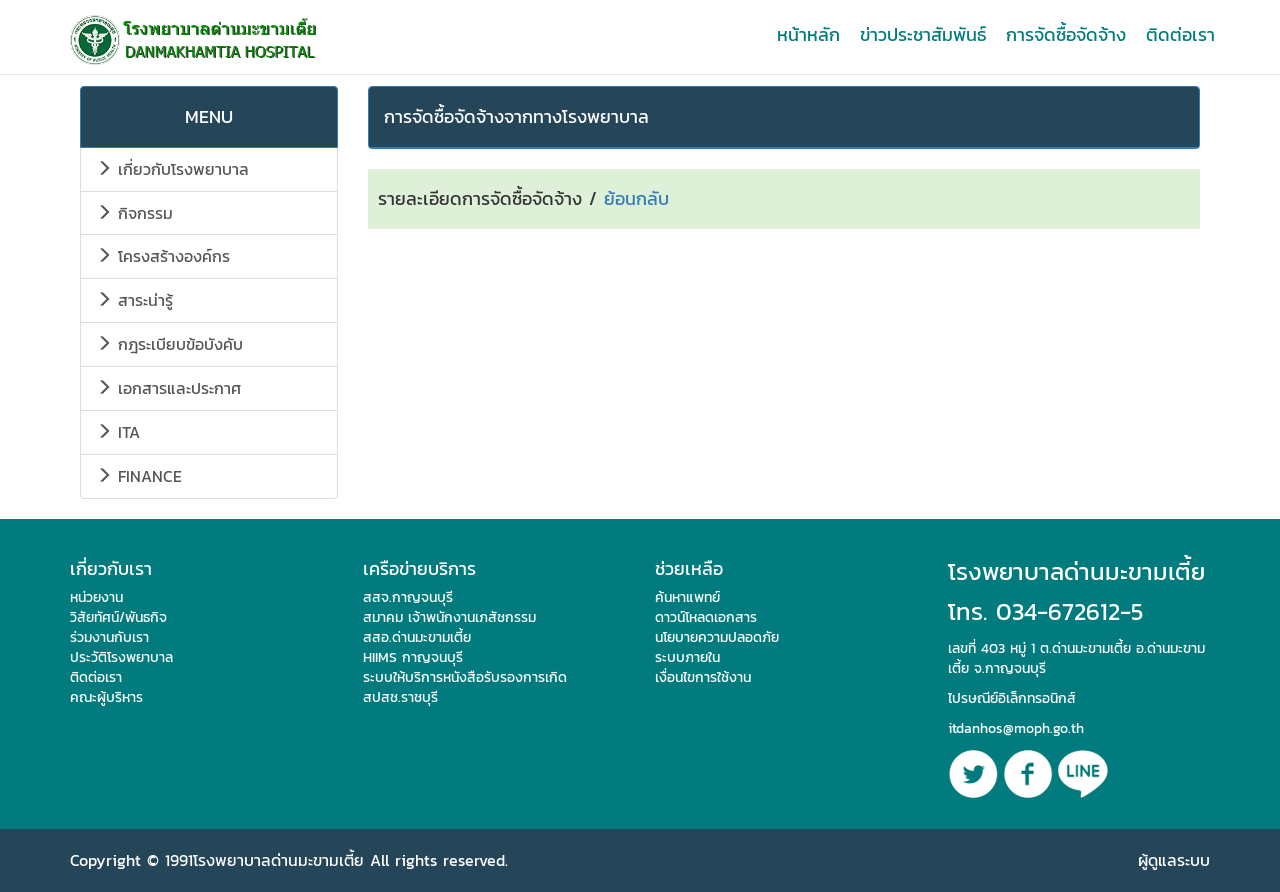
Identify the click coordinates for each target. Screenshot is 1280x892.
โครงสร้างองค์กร (163, 256)
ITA (118, 432)
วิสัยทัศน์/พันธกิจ (118, 617)
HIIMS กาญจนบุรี (413, 657)
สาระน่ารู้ (134, 300)
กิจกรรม (134, 213)
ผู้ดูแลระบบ (1174, 860)
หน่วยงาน (96, 597)
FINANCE (139, 476)
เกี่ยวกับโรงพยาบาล (172, 169)
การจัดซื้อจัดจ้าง (1066, 34)
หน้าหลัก (808, 34)
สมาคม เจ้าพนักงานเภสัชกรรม (449, 617)
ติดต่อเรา (1180, 34)
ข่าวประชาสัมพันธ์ (923, 34)
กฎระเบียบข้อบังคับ (169, 344)
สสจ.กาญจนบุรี (408, 597)
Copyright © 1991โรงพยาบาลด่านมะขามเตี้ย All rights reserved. (289, 860)
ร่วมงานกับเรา (109, 637)
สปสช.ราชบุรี (400, 697)
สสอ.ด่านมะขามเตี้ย (417, 637)
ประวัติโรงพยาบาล (121, 657)
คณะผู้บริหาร (106, 697)
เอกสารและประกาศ (168, 388)
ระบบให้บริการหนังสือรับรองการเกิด (465, 677)
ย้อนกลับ (636, 198)
